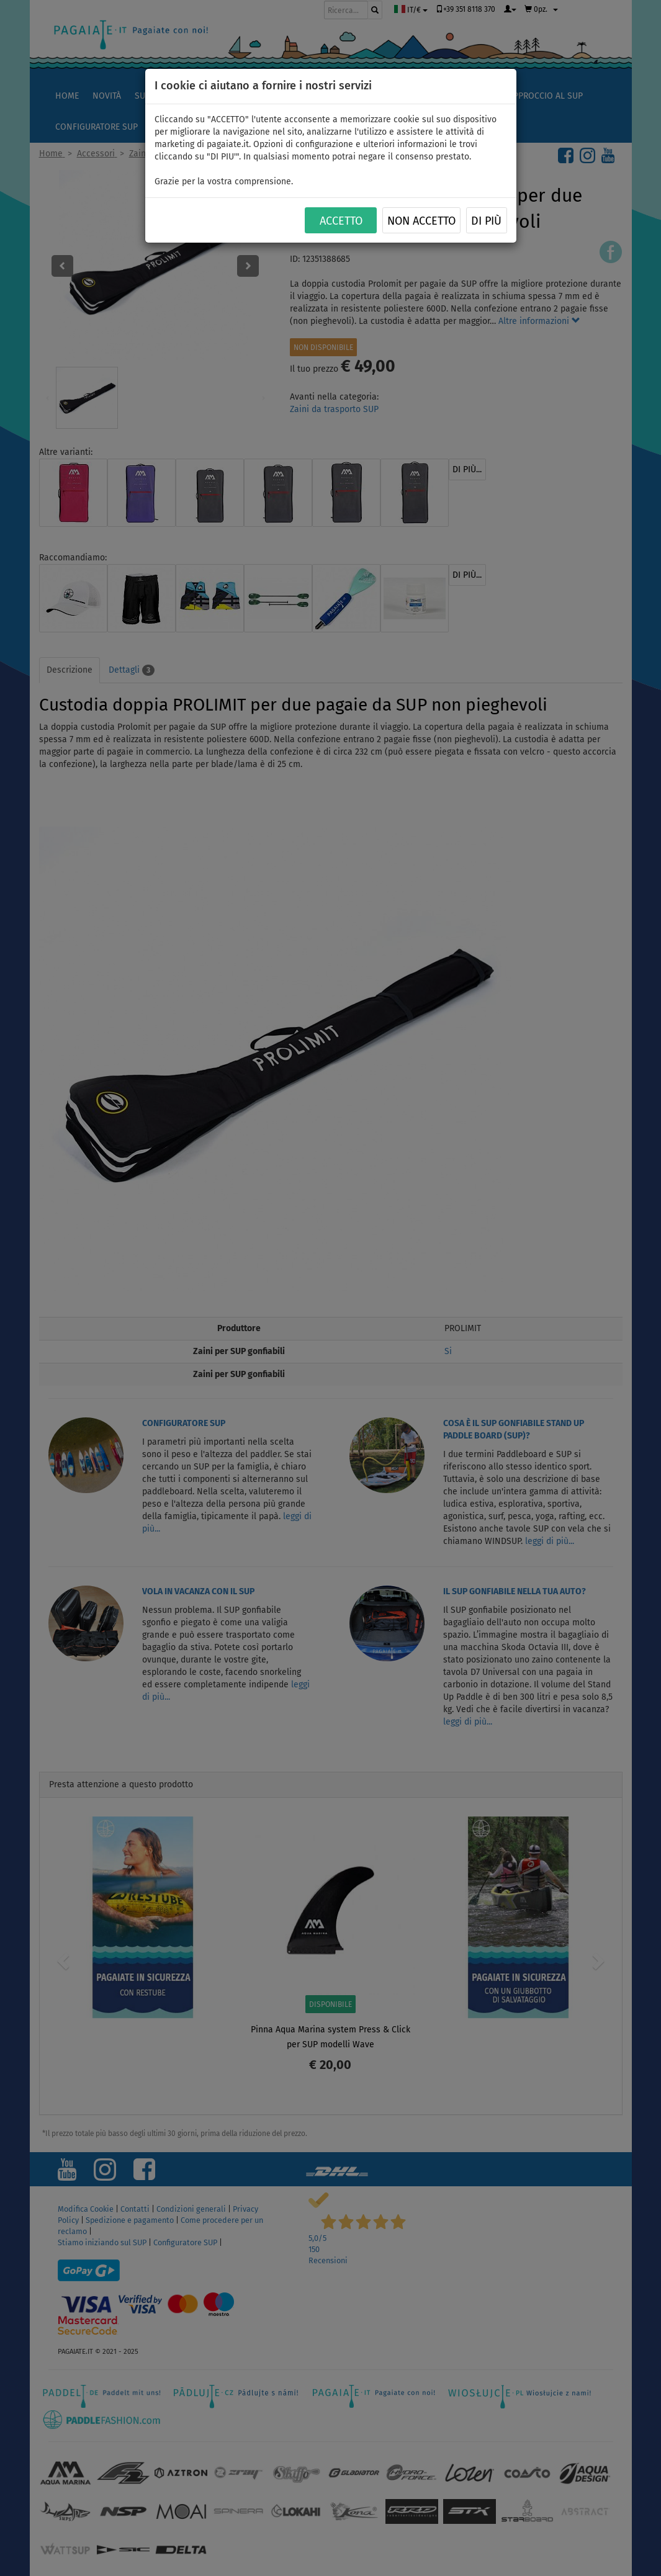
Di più (486, 221)
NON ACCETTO (421, 221)
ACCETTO (341, 221)
